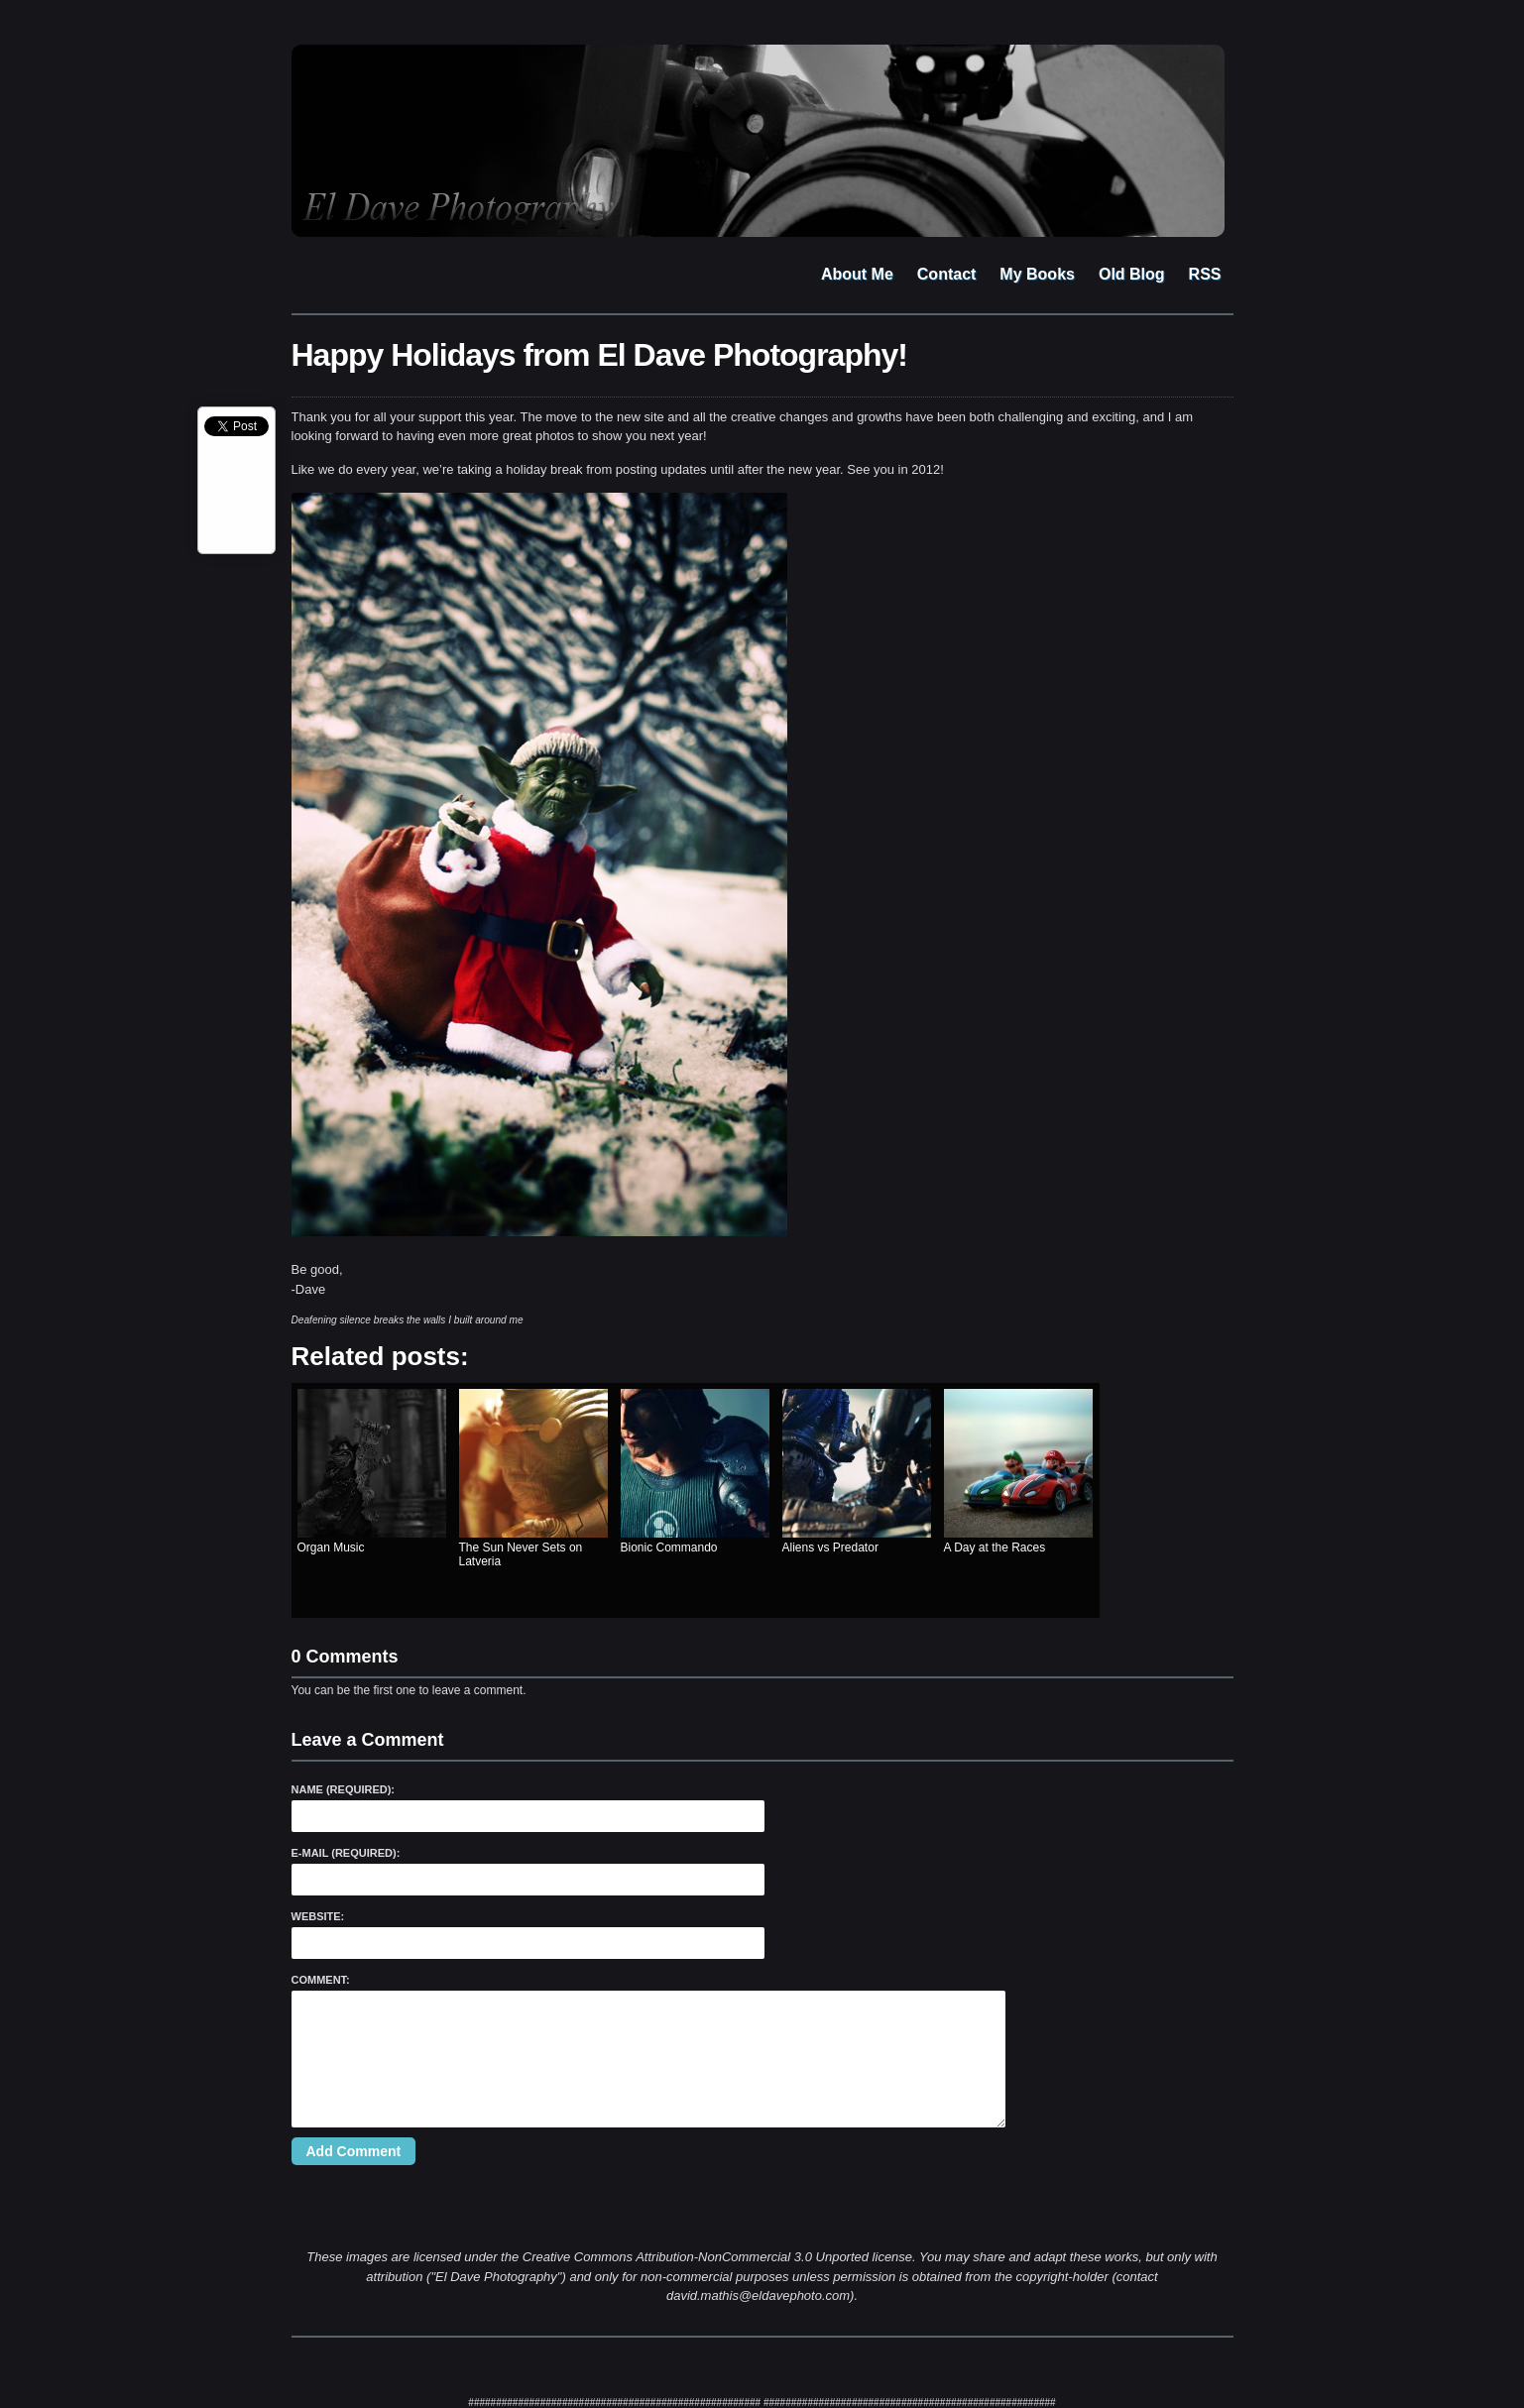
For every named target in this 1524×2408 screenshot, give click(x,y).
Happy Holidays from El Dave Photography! (599, 355)
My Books (1037, 274)
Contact (947, 274)
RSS (1205, 274)
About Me (857, 274)
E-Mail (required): (346, 1853)
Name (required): (344, 1789)
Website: (318, 1916)
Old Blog (1132, 274)
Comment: (321, 1980)
